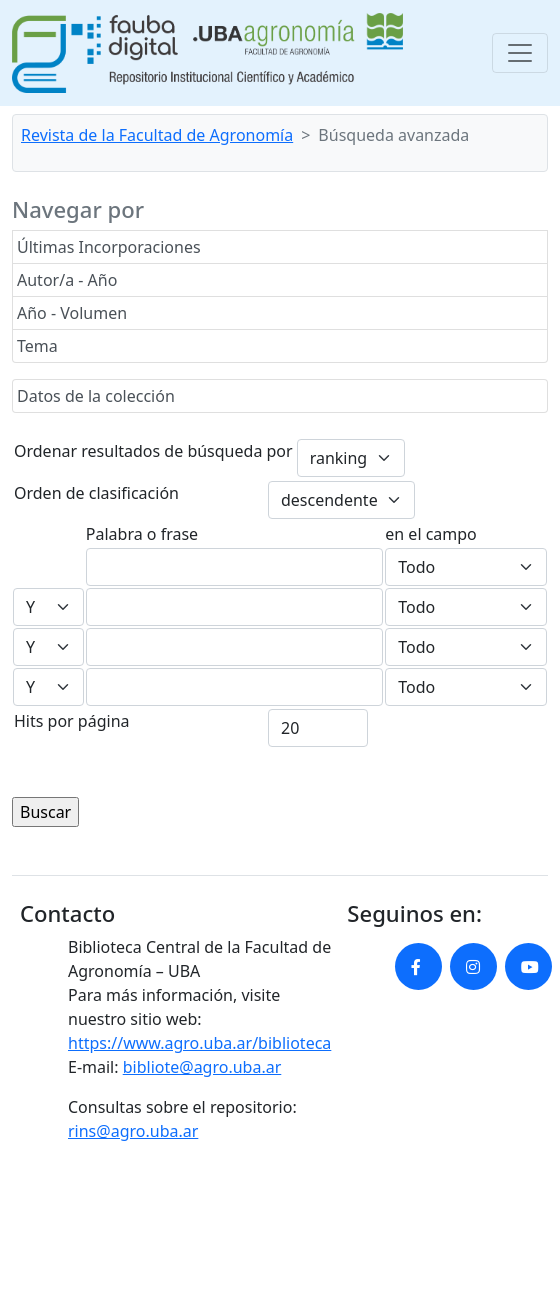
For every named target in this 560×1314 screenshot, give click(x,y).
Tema (37, 346)
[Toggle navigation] (520, 53)
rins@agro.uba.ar (133, 1131)
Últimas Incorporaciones (109, 247)
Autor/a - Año (67, 280)
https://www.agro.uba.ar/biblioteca (199, 1043)
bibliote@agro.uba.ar (202, 1067)
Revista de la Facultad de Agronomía (157, 135)
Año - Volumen (72, 313)
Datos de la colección (96, 396)
